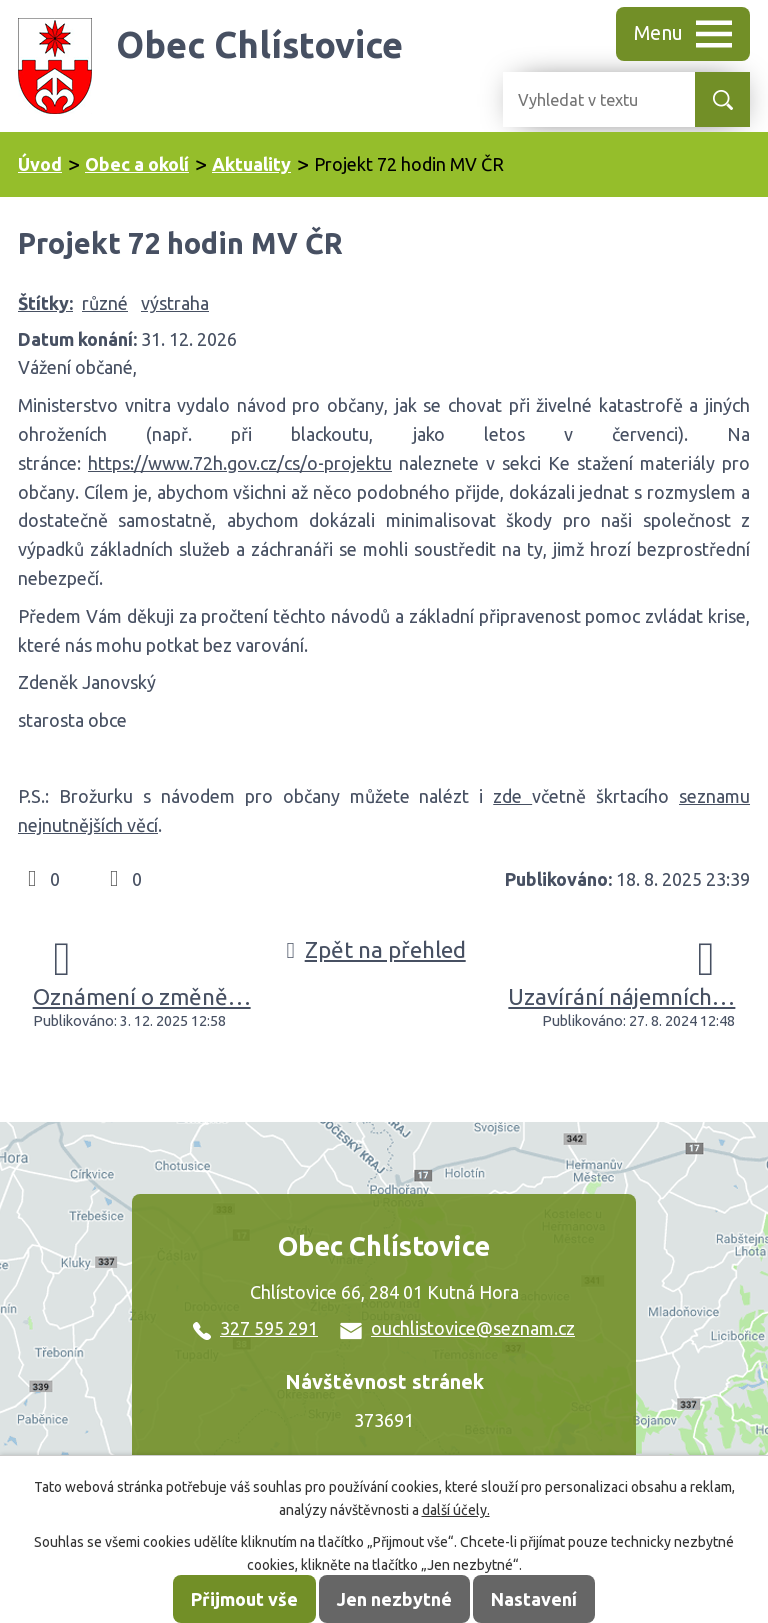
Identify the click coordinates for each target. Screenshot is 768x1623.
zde (512, 796)
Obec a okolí (137, 164)
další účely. (456, 1510)
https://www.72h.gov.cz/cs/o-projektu (240, 463)
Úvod (40, 164)
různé (105, 303)
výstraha (175, 303)
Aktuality (251, 164)
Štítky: (45, 303)
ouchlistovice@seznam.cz (457, 1328)
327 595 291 (255, 1328)
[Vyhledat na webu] (583, 99)
